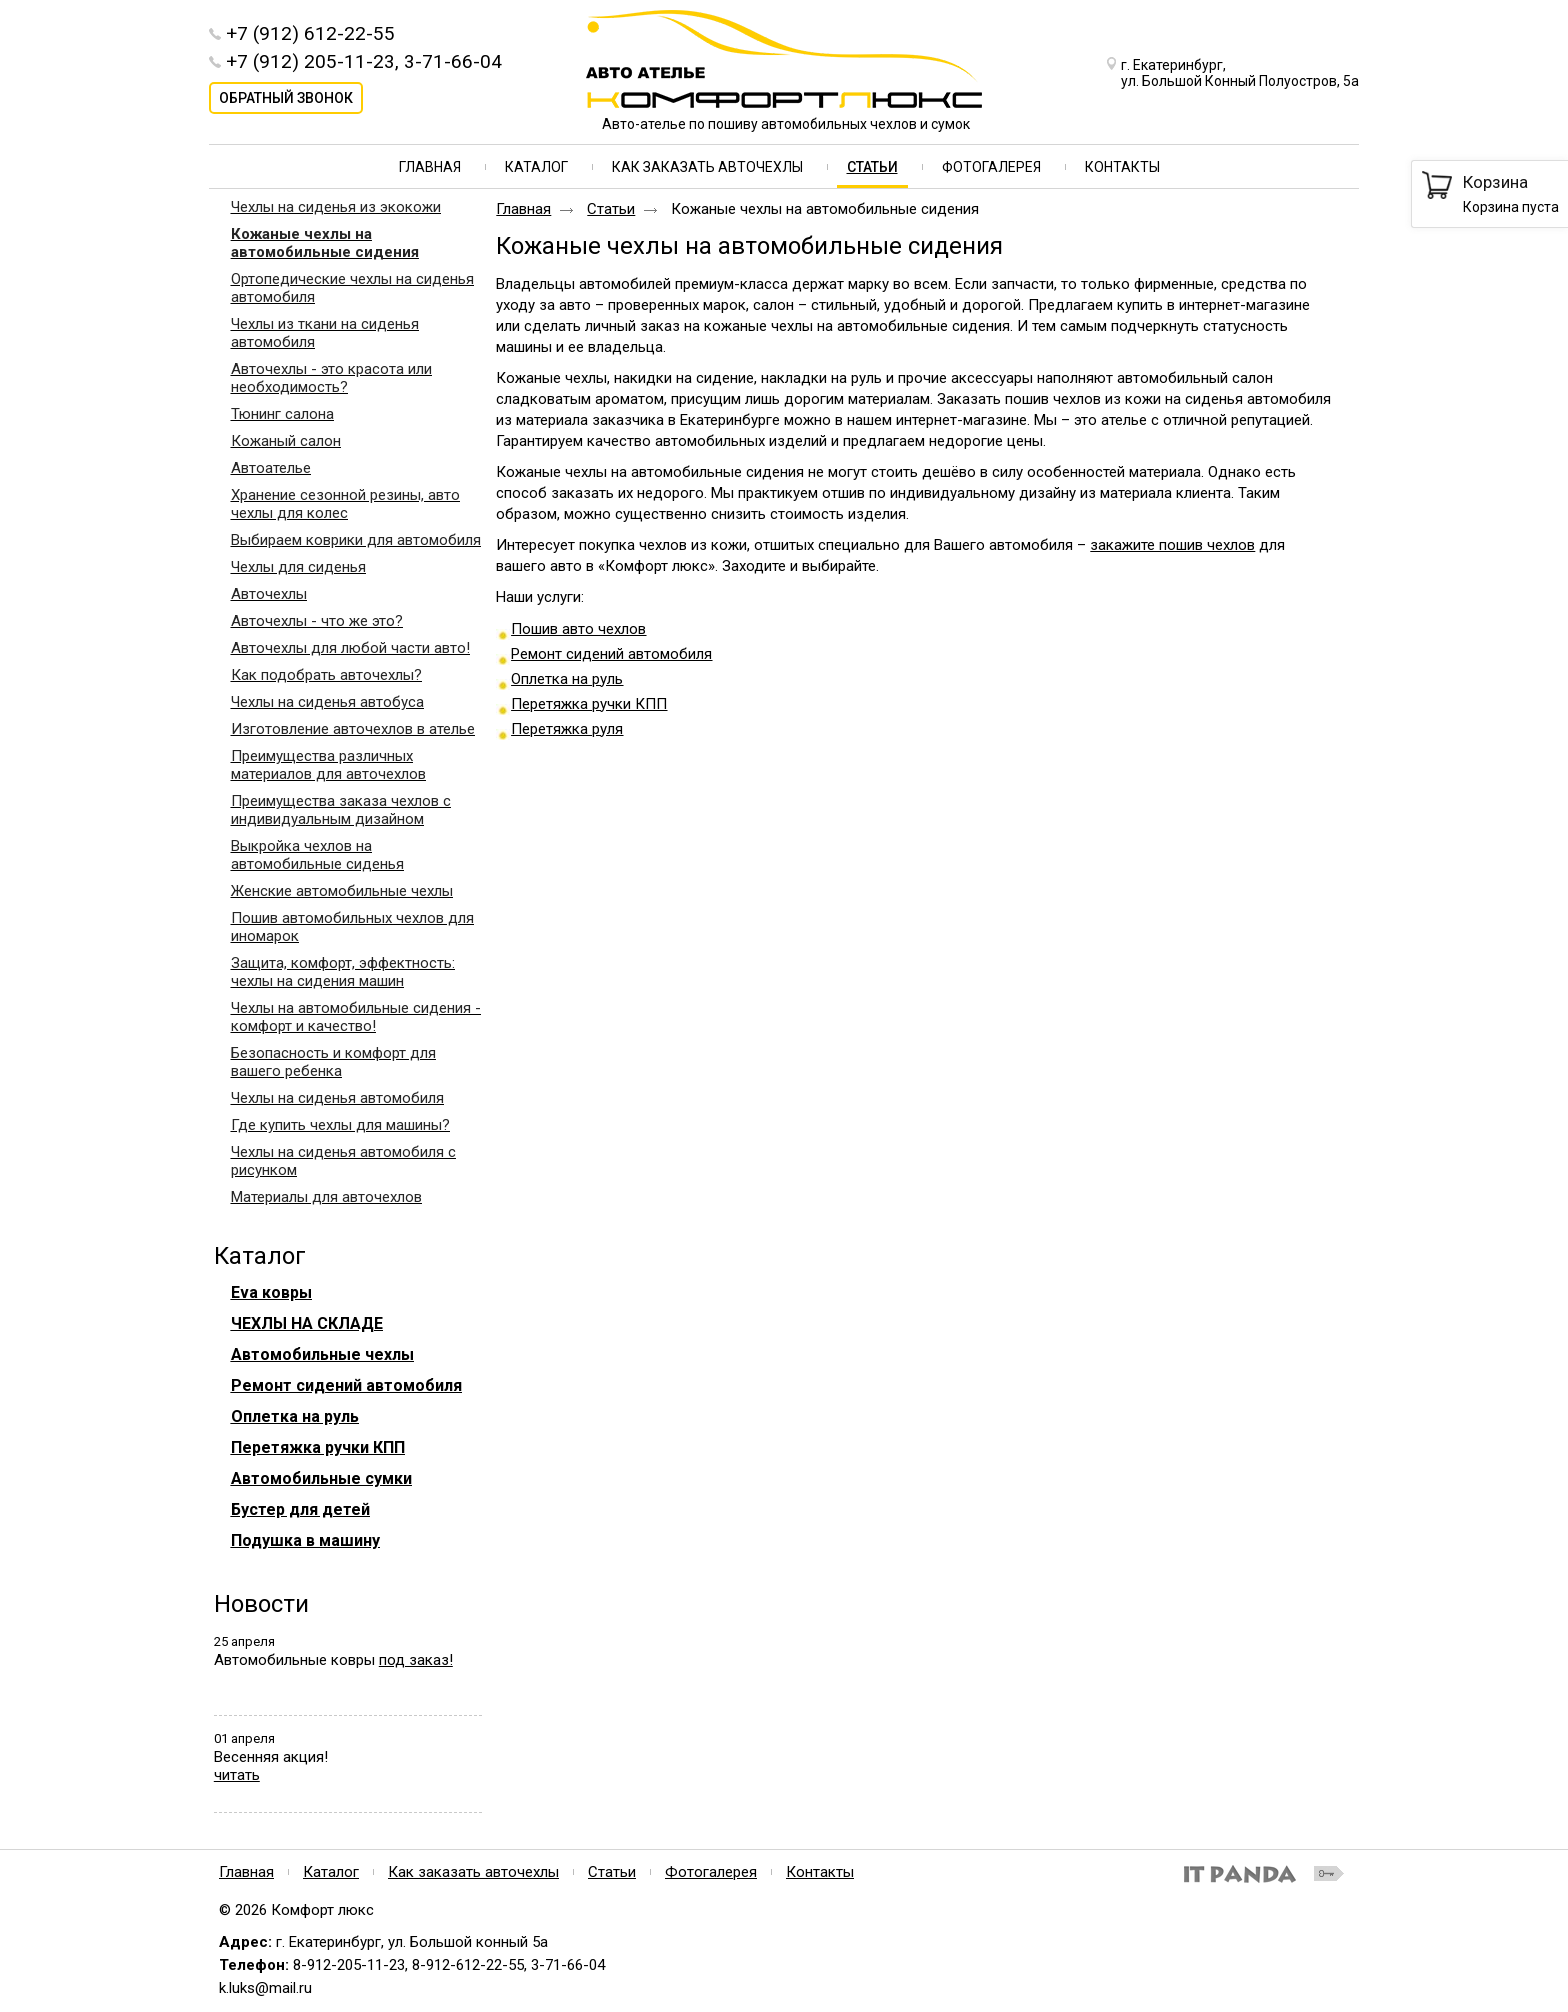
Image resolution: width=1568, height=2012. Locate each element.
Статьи (872, 167)
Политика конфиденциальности (905, 1901)
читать (237, 1775)
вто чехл (599, 629)
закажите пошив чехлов (1172, 545)
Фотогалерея (711, 1872)
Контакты (820, 1872)
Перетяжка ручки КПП (589, 704)
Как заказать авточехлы (473, 1872)
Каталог (260, 1256)
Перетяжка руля (567, 729)
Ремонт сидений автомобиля (611, 654)
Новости (261, 1604)
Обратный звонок (286, 98)
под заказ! (416, 1660)
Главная (523, 209)
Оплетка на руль (567, 679)
